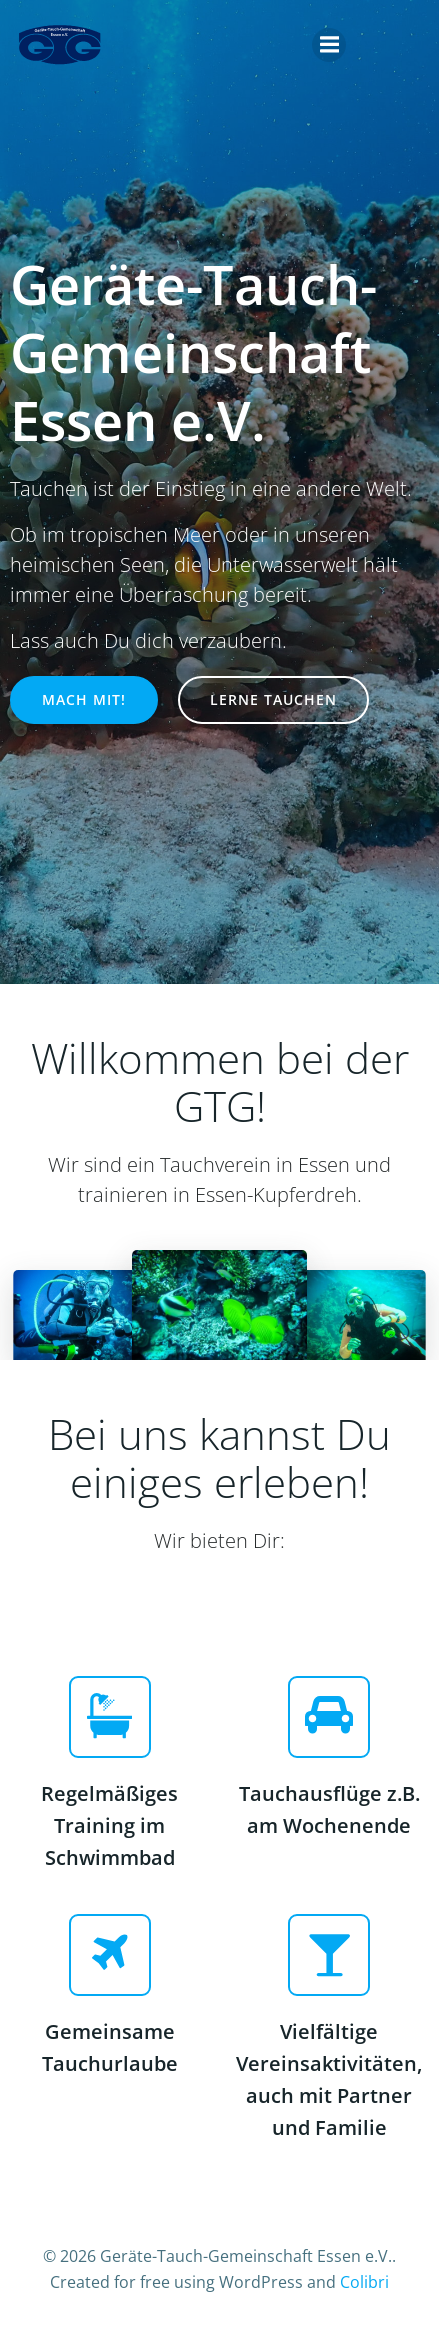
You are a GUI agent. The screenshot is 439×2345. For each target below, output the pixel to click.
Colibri (364, 2282)
